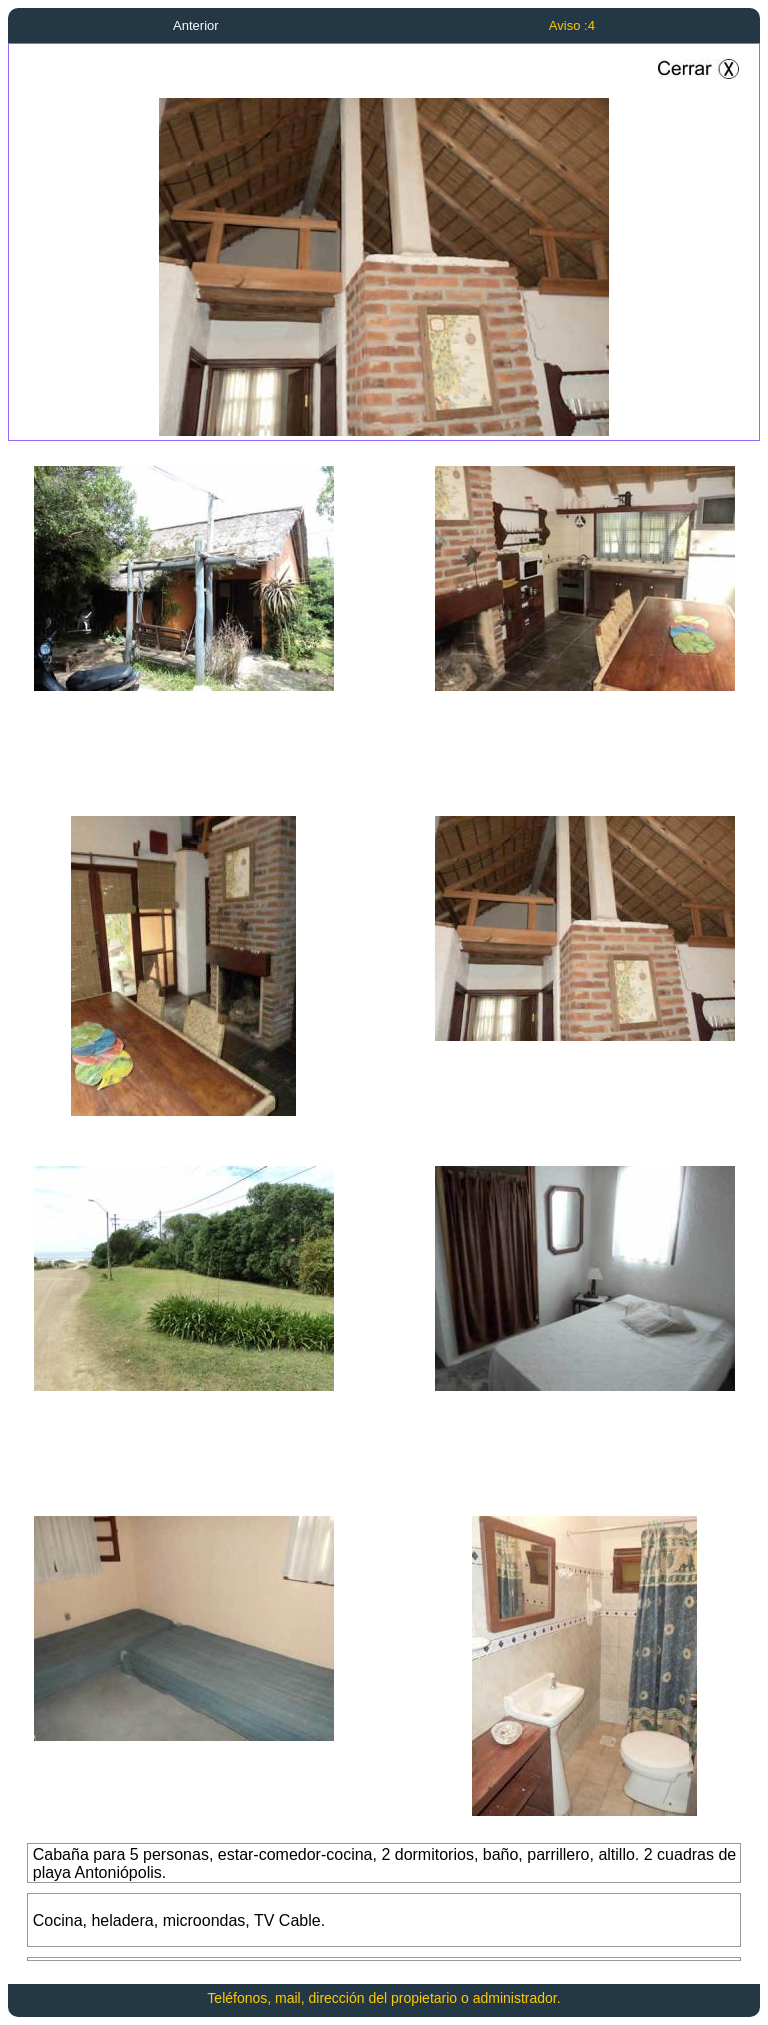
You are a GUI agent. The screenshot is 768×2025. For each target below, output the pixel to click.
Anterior (196, 25)
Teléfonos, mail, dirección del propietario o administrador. (383, 1998)
